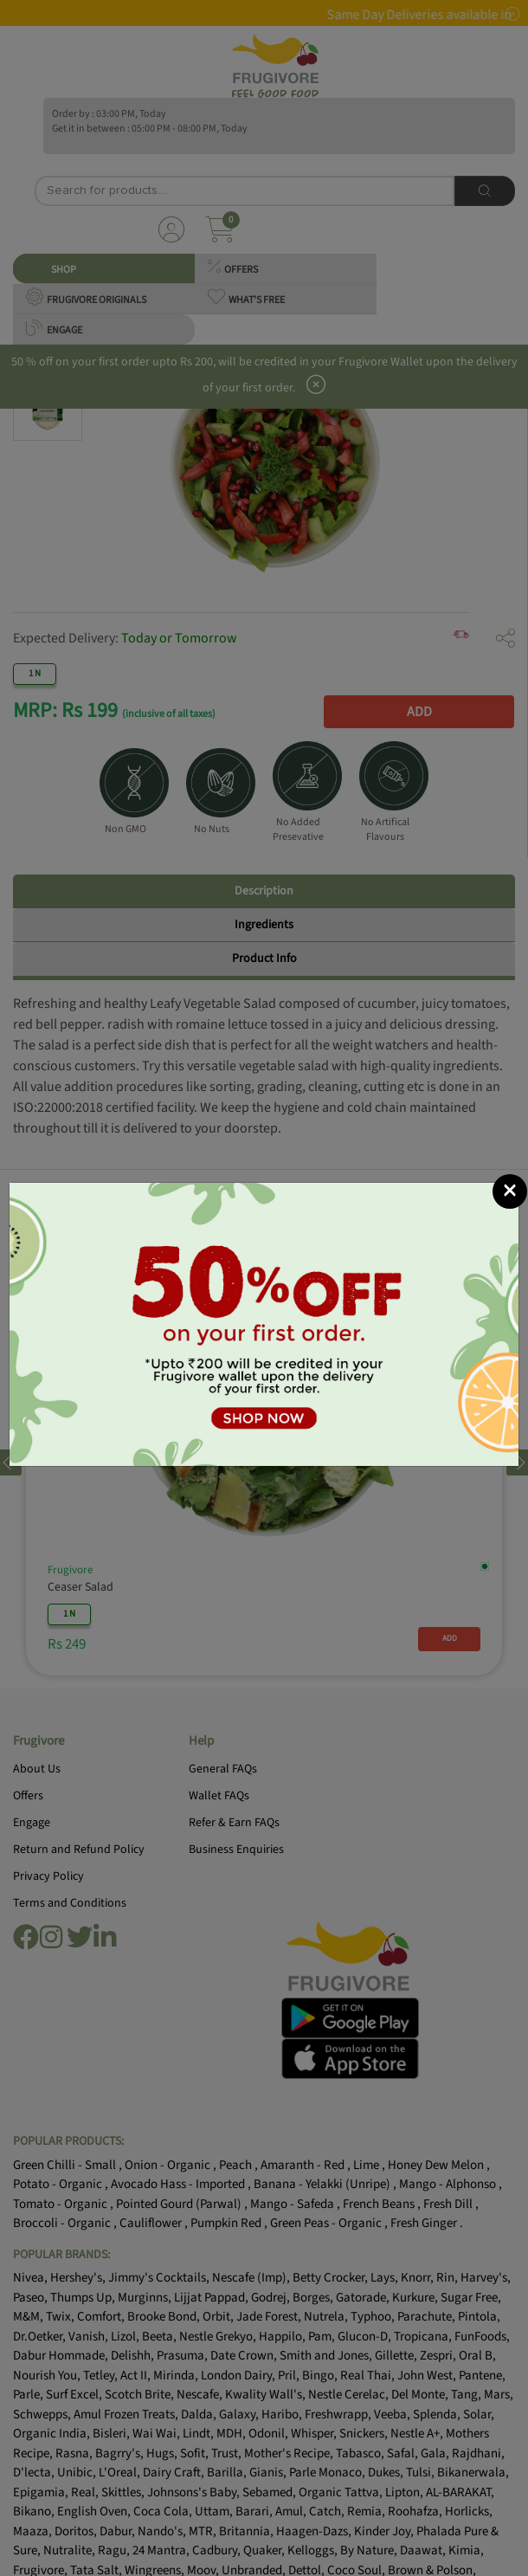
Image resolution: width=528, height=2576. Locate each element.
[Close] (510, 1191)
